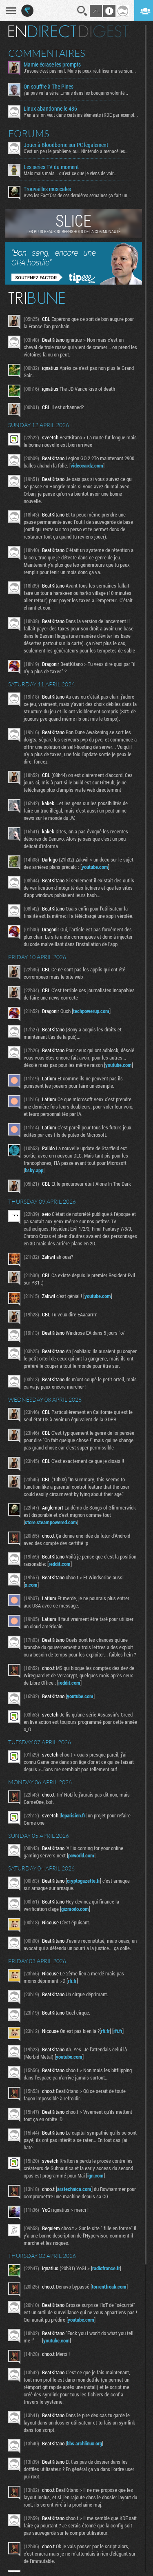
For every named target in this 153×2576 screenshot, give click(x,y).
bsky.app (34, 1170)
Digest (104, 31)
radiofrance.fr (106, 2268)
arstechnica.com (74, 2189)
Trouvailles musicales (47, 189)
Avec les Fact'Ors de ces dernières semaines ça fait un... (77, 195)
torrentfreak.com (109, 2286)
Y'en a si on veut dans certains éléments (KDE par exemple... (81, 115)
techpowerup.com (91, 1011)
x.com (31, 1584)
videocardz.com (87, 465)
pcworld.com (81, 1855)
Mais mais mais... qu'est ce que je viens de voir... (71, 173)
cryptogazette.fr (83, 1880)
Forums (28, 133)
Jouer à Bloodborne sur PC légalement (66, 145)
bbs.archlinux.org (84, 2443)
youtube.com (95, 867)
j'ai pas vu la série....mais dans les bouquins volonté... (76, 93)
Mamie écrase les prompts (52, 64)
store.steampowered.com (51, 1522)
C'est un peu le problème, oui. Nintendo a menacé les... (76, 151)
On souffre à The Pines (48, 86)
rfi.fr (72, 1980)
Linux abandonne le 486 (50, 108)
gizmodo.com (75, 1909)
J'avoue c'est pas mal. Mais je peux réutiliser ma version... (80, 70)
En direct (42, 31)
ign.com (95, 2175)
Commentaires (46, 53)
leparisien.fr (73, 1815)
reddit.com (60, 1563)
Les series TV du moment (51, 167)
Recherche (82, 11)
